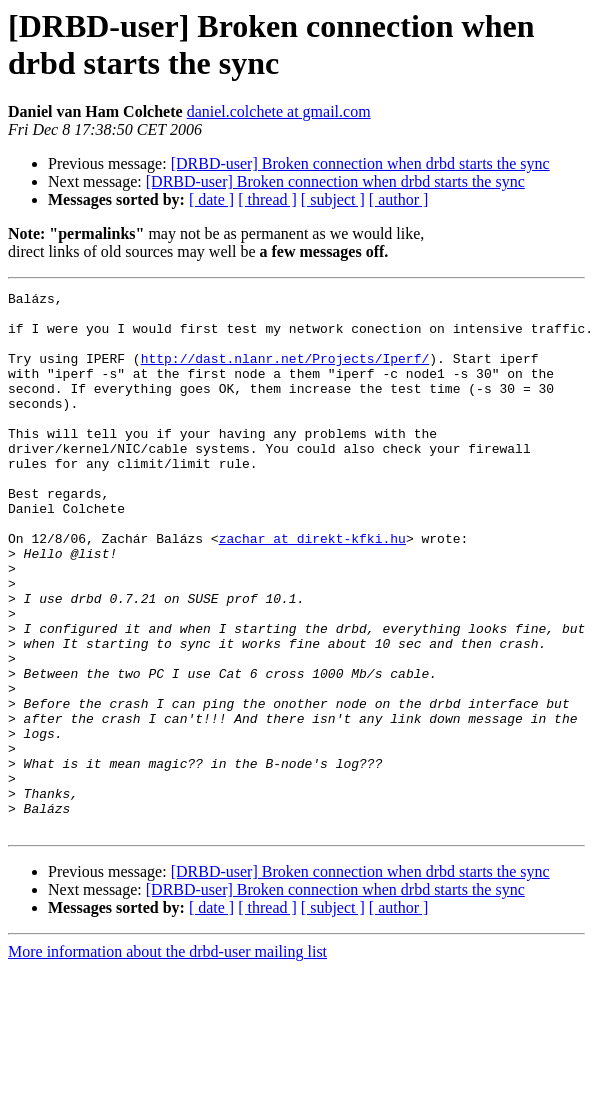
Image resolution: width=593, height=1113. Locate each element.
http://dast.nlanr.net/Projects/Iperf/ (285, 373)
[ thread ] (267, 199)
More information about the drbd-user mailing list (167, 1059)
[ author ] (399, 199)
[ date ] (211, 199)
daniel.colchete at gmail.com (279, 111)
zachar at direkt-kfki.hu (312, 589)
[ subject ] (333, 199)
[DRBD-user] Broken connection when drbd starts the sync (360, 163)
